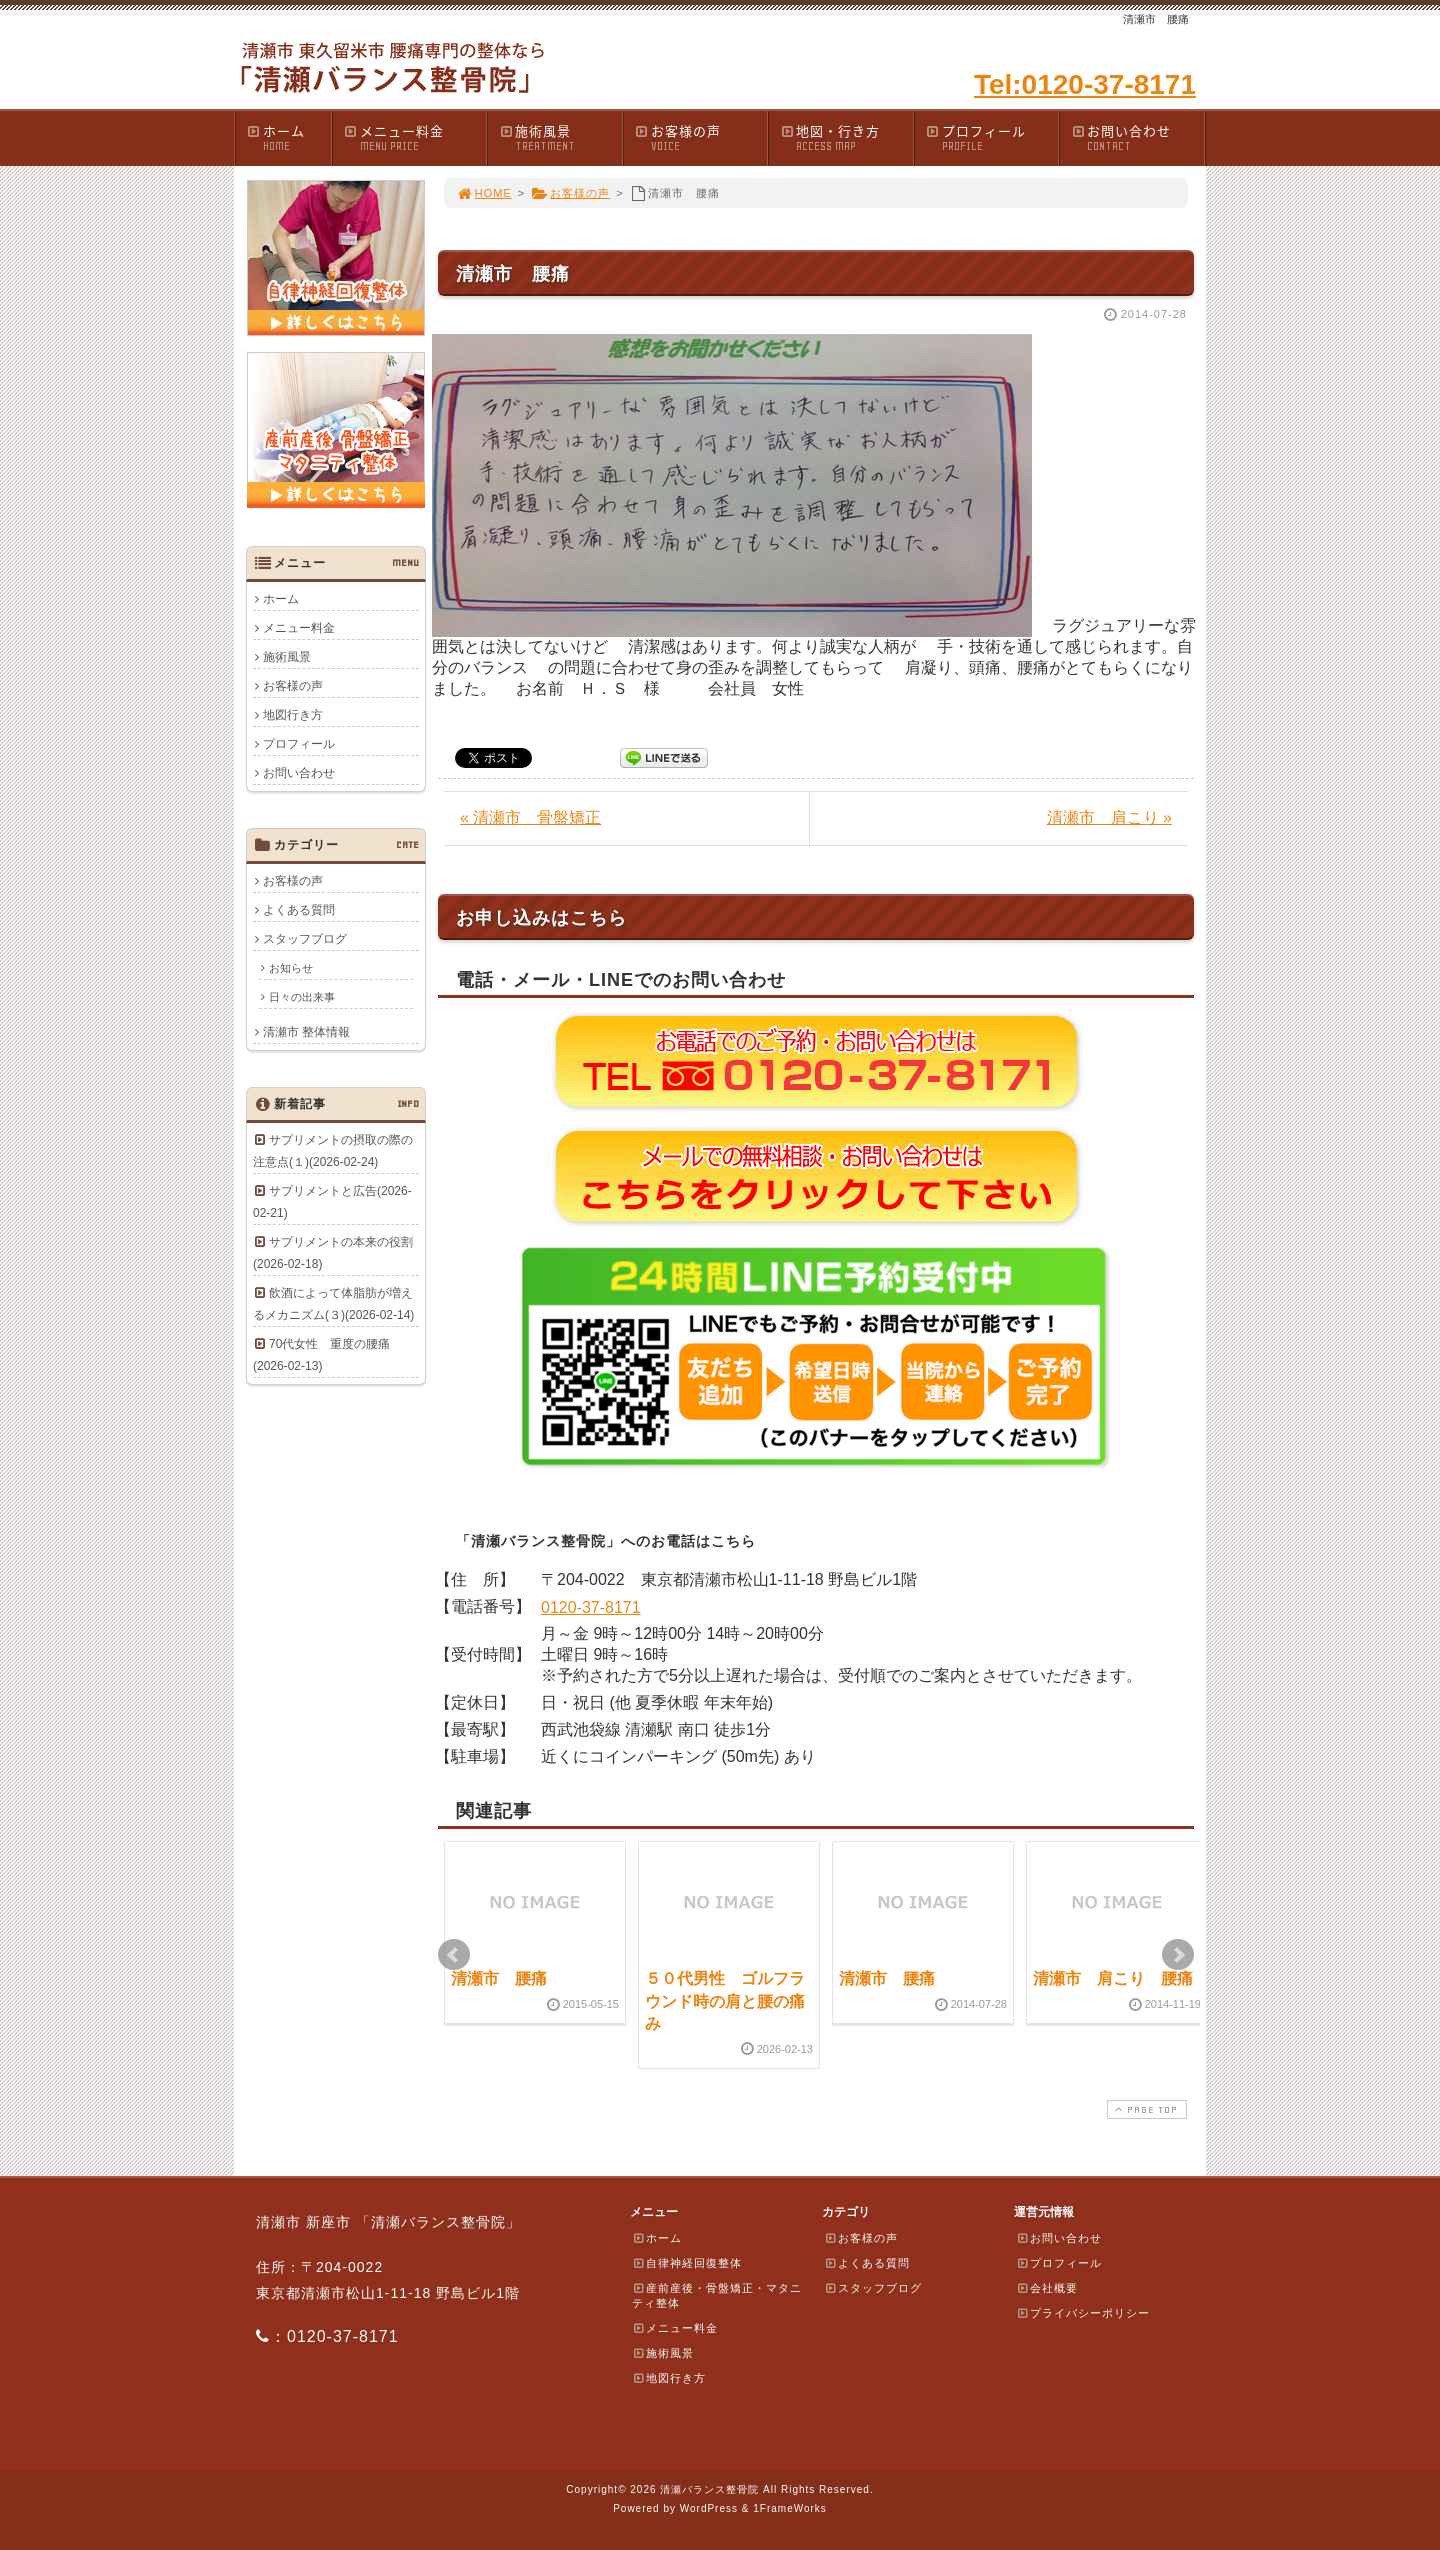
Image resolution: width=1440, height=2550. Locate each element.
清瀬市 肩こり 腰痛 (1113, 1978)
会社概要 (1047, 2288)
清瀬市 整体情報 (306, 1032)
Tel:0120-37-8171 (1085, 84)
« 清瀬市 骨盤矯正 (530, 817)
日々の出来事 (302, 997)
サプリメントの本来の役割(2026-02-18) (333, 1253)
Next (1178, 1955)
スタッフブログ (305, 939)
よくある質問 (299, 910)
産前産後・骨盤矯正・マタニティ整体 (717, 2295)
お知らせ (291, 968)
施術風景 (560, 137)
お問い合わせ (1137, 137)
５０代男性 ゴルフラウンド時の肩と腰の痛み (725, 2001)
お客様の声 (701, 137)
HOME (484, 193)
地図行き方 (293, 715)
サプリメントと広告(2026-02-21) (332, 1202)
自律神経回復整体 (687, 2263)
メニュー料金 (414, 137)
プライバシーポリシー (1083, 2313)
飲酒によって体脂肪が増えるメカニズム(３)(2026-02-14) (333, 1304)
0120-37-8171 (591, 1607)
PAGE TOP (1145, 2109)
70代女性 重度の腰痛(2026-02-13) (321, 1355)
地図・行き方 (846, 137)
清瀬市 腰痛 (499, 1978)
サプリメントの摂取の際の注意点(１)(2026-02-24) (333, 1151)
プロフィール (992, 137)
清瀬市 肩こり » (1109, 817)
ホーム (288, 137)
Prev (454, 1955)
